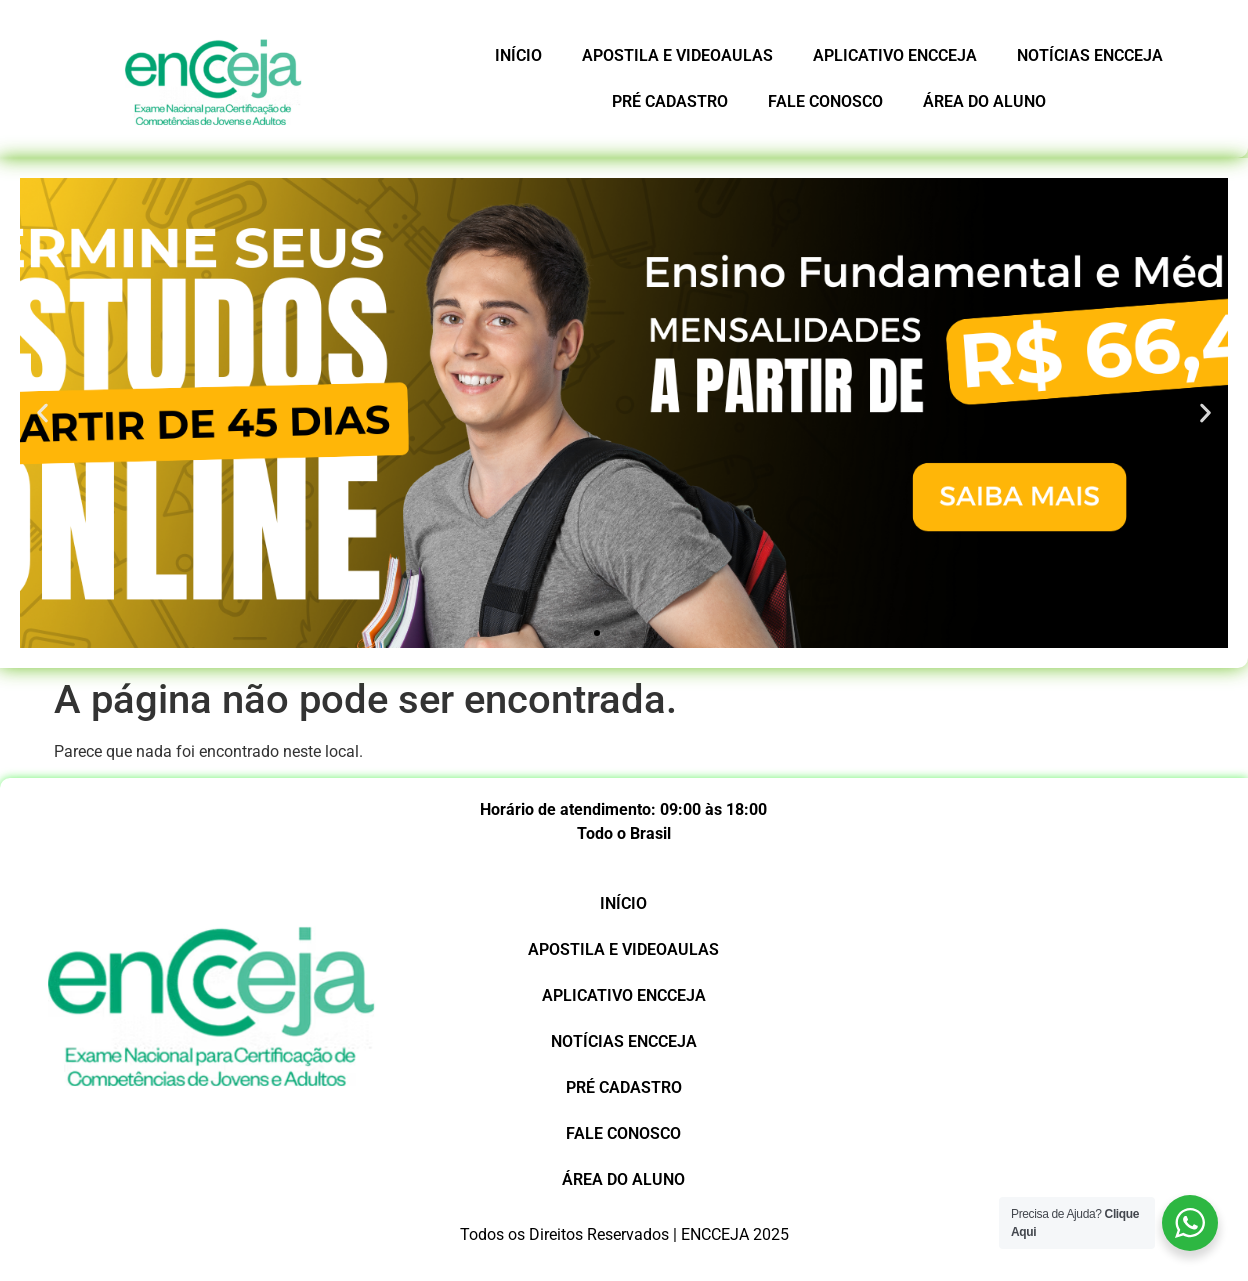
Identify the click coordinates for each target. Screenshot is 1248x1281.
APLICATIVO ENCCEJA (895, 55)
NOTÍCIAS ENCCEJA (1090, 55)
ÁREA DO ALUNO (984, 101)
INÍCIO (518, 55)
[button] (597, 633)
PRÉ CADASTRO (670, 101)
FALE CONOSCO (825, 101)
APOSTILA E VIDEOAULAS (677, 55)
